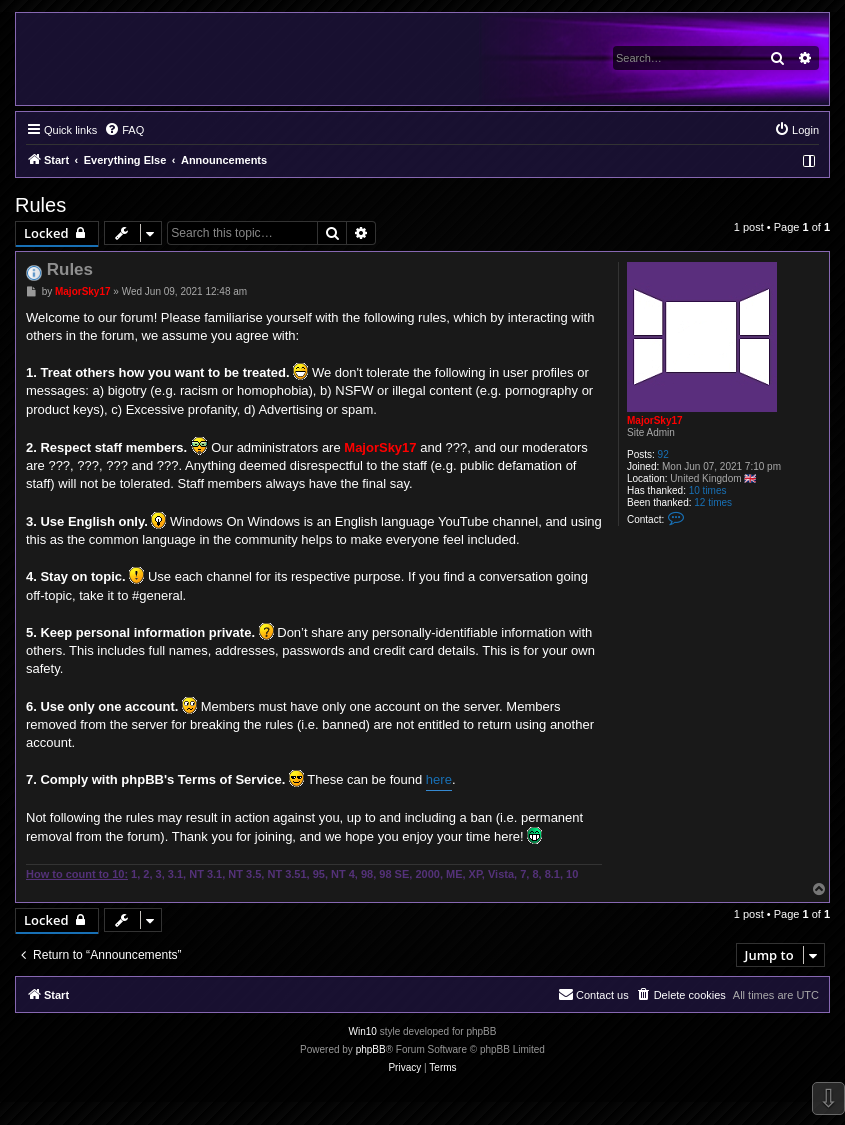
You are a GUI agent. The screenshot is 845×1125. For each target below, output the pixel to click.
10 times (708, 490)
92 (663, 454)
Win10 (363, 1031)
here (439, 779)
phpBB (371, 1049)
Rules (40, 205)
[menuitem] (124, 130)
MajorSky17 (655, 420)
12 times (713, 502)
